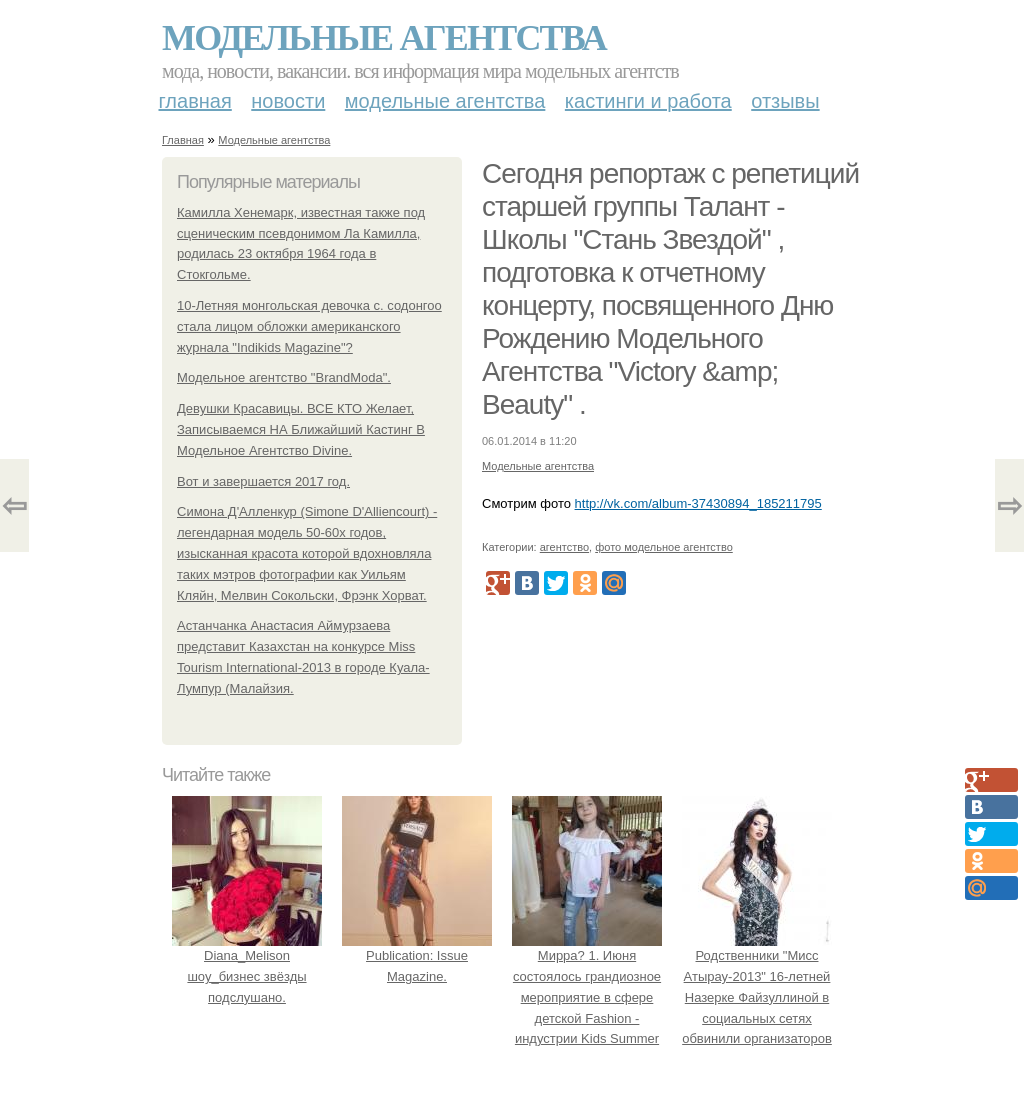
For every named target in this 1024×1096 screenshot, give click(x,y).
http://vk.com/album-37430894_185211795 (698, 503)
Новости (288, 101)
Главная (195, 101)
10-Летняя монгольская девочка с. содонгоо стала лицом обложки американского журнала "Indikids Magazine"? (309, 326)
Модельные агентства (384, 38)
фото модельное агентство (664, 547)
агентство (564, 547)
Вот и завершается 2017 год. (263, 481)
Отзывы (785, 101)
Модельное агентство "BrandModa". (284, 377)
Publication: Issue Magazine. (417, 955)
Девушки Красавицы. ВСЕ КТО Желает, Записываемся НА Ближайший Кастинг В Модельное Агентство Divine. (301, 429)
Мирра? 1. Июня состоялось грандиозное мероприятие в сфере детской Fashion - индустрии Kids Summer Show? (587, 997)
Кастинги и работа (648, 101)
